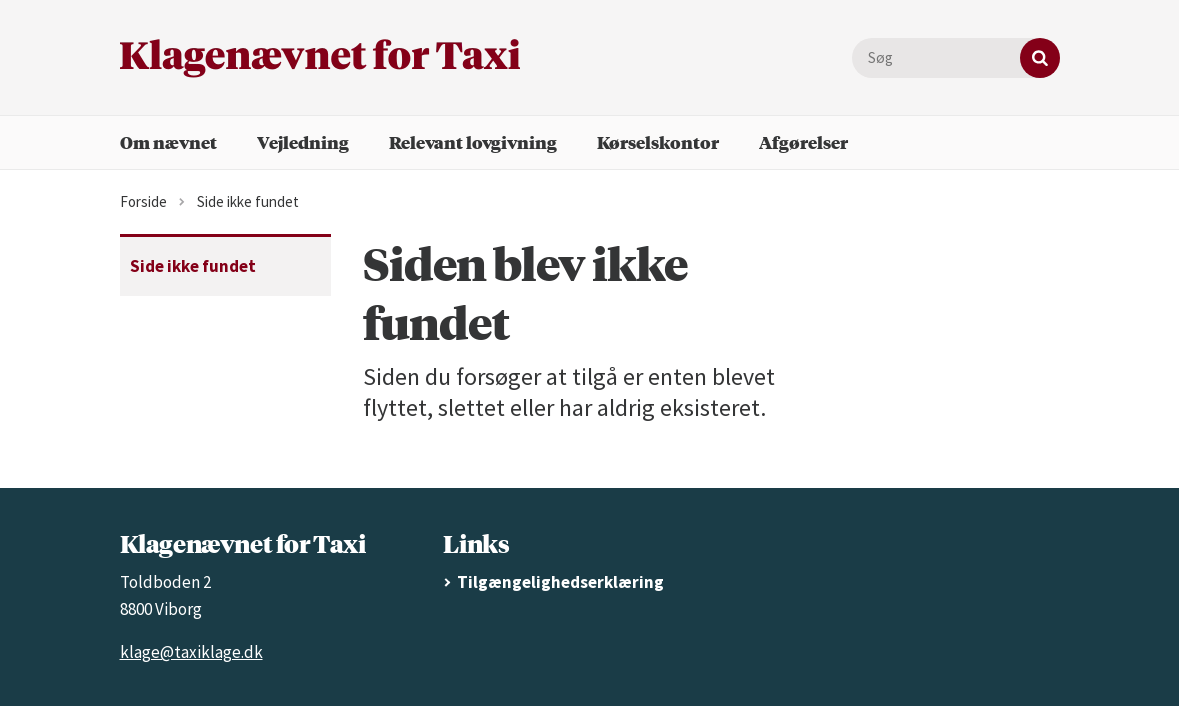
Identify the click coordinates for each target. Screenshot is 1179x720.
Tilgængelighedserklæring (560, 582)
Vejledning (303, 142)
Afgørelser (803, 142)
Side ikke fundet (193, 266)
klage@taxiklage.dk (191, 652)
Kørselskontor (658, 142)
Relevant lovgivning (473, 142)
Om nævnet (168, 142)
